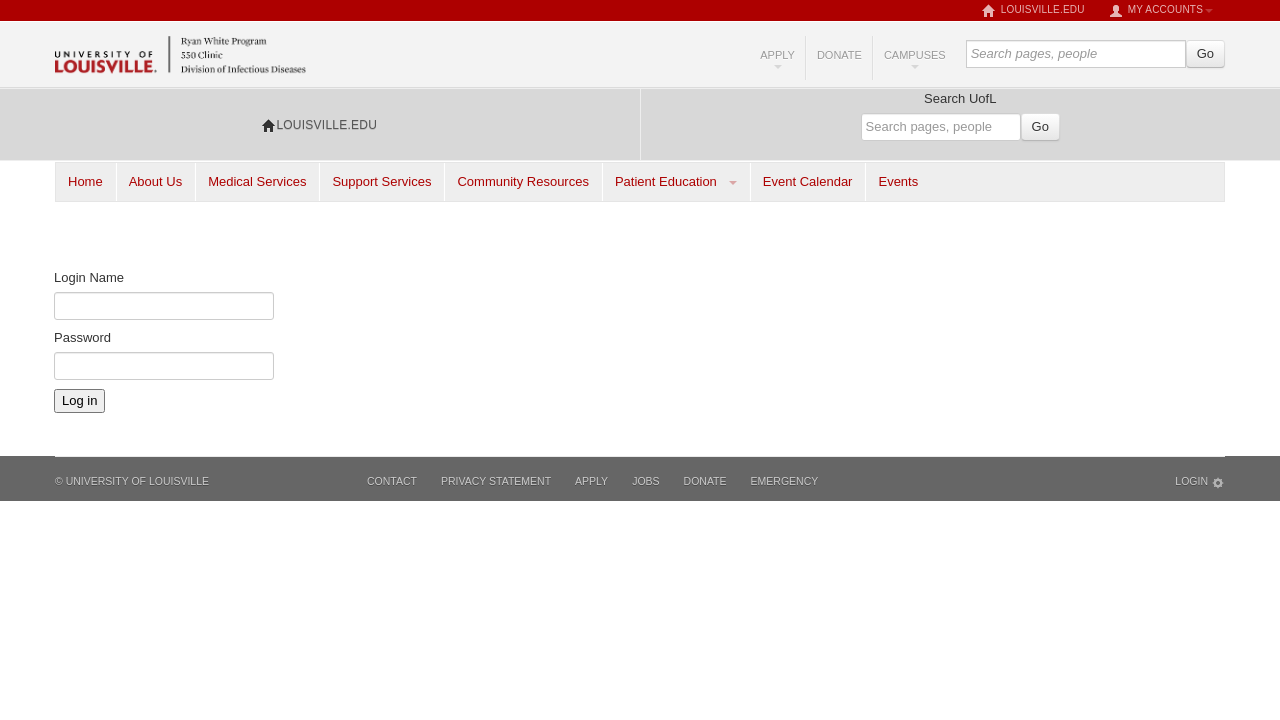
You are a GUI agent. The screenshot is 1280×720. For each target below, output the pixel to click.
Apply (777, 59)
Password (82, 337)
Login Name (89, 277)
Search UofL (960, 98)
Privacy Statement (496, 481)
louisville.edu (1033, 11)
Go (1205, 53)
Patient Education (666, 181)
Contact (392, 481)
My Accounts (1161, 11)
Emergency (785, 481)
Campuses (915, 59)
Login (1200, 482)
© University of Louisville (132, 481)
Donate (839, 55)
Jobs (645, 481)
